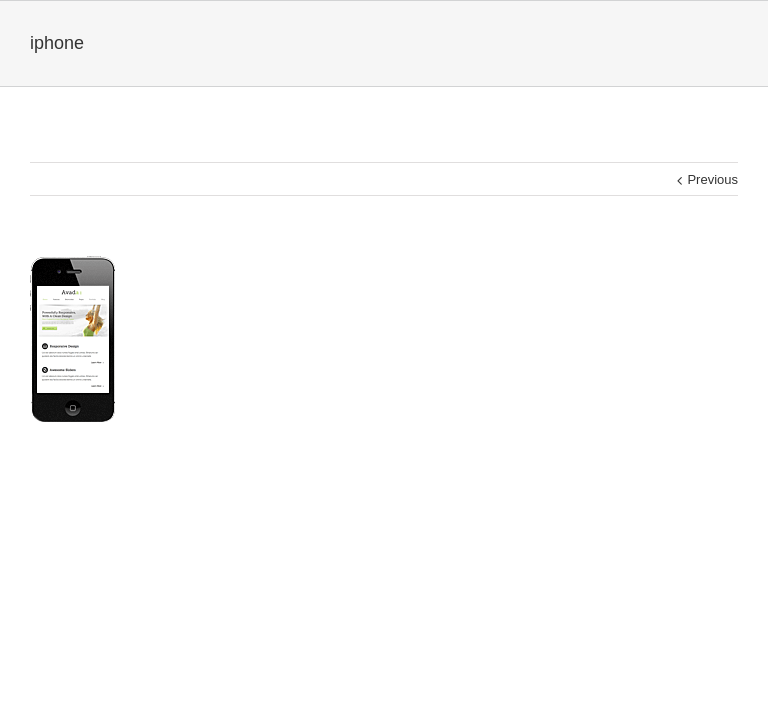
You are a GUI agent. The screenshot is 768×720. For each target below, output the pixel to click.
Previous (712, 179)
